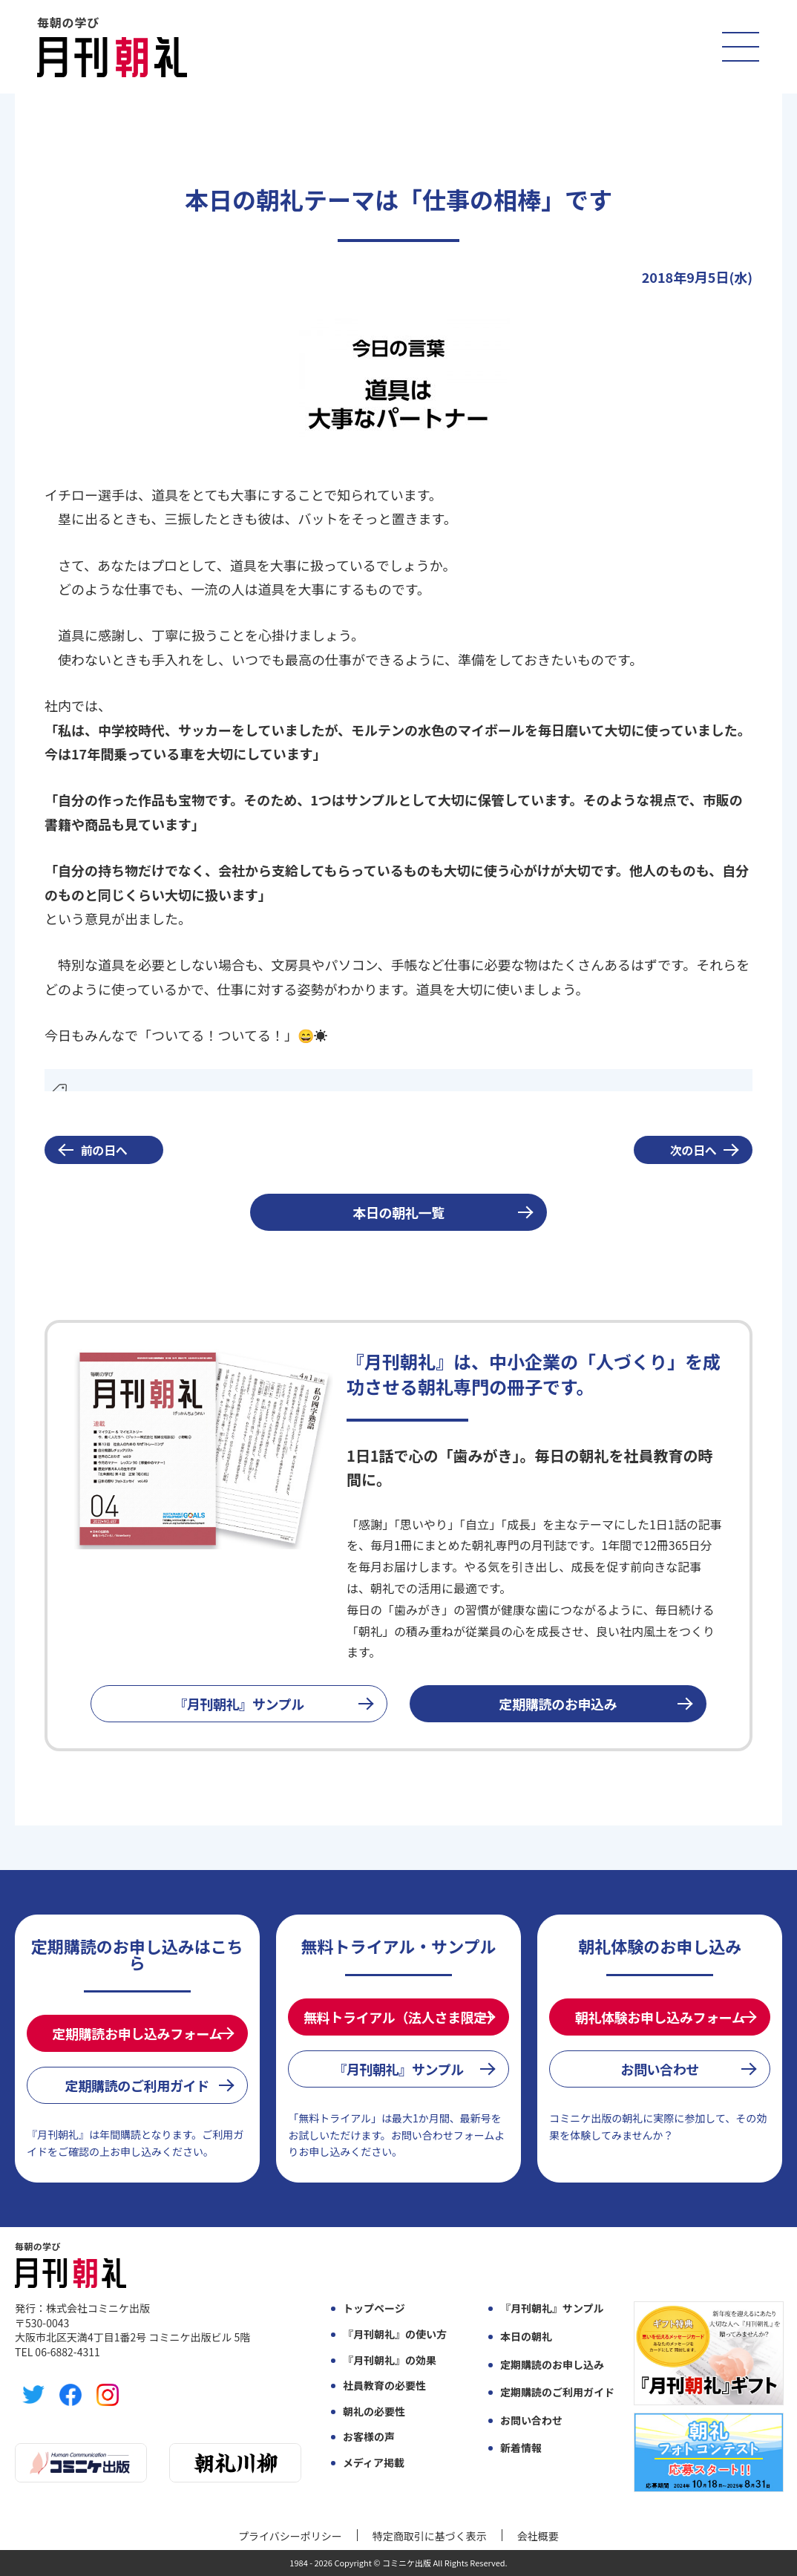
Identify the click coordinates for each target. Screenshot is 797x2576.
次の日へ (693, 1150)
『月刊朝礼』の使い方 (395, 2334)
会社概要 (538, 2535)
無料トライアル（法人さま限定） (401, 2017)
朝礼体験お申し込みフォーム (660, 2017)
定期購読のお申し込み (552, 2365)
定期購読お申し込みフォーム (137, 2033)
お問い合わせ (659, 2069)
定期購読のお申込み (558, 1703)
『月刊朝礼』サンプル (239, 1703)
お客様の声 (369, 2437)
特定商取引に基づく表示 (430, 2535)
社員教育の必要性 (384, 2386)
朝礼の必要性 (374, 2412)
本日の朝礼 (526, 2337)
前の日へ (104, 1150)
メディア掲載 (373, 2463)
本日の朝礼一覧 (398, 1212)
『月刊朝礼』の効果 (389, 2360)
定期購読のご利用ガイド (137, 2085)
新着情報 (521, 2448)
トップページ (374, 2308)
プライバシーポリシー (290, 2535)
